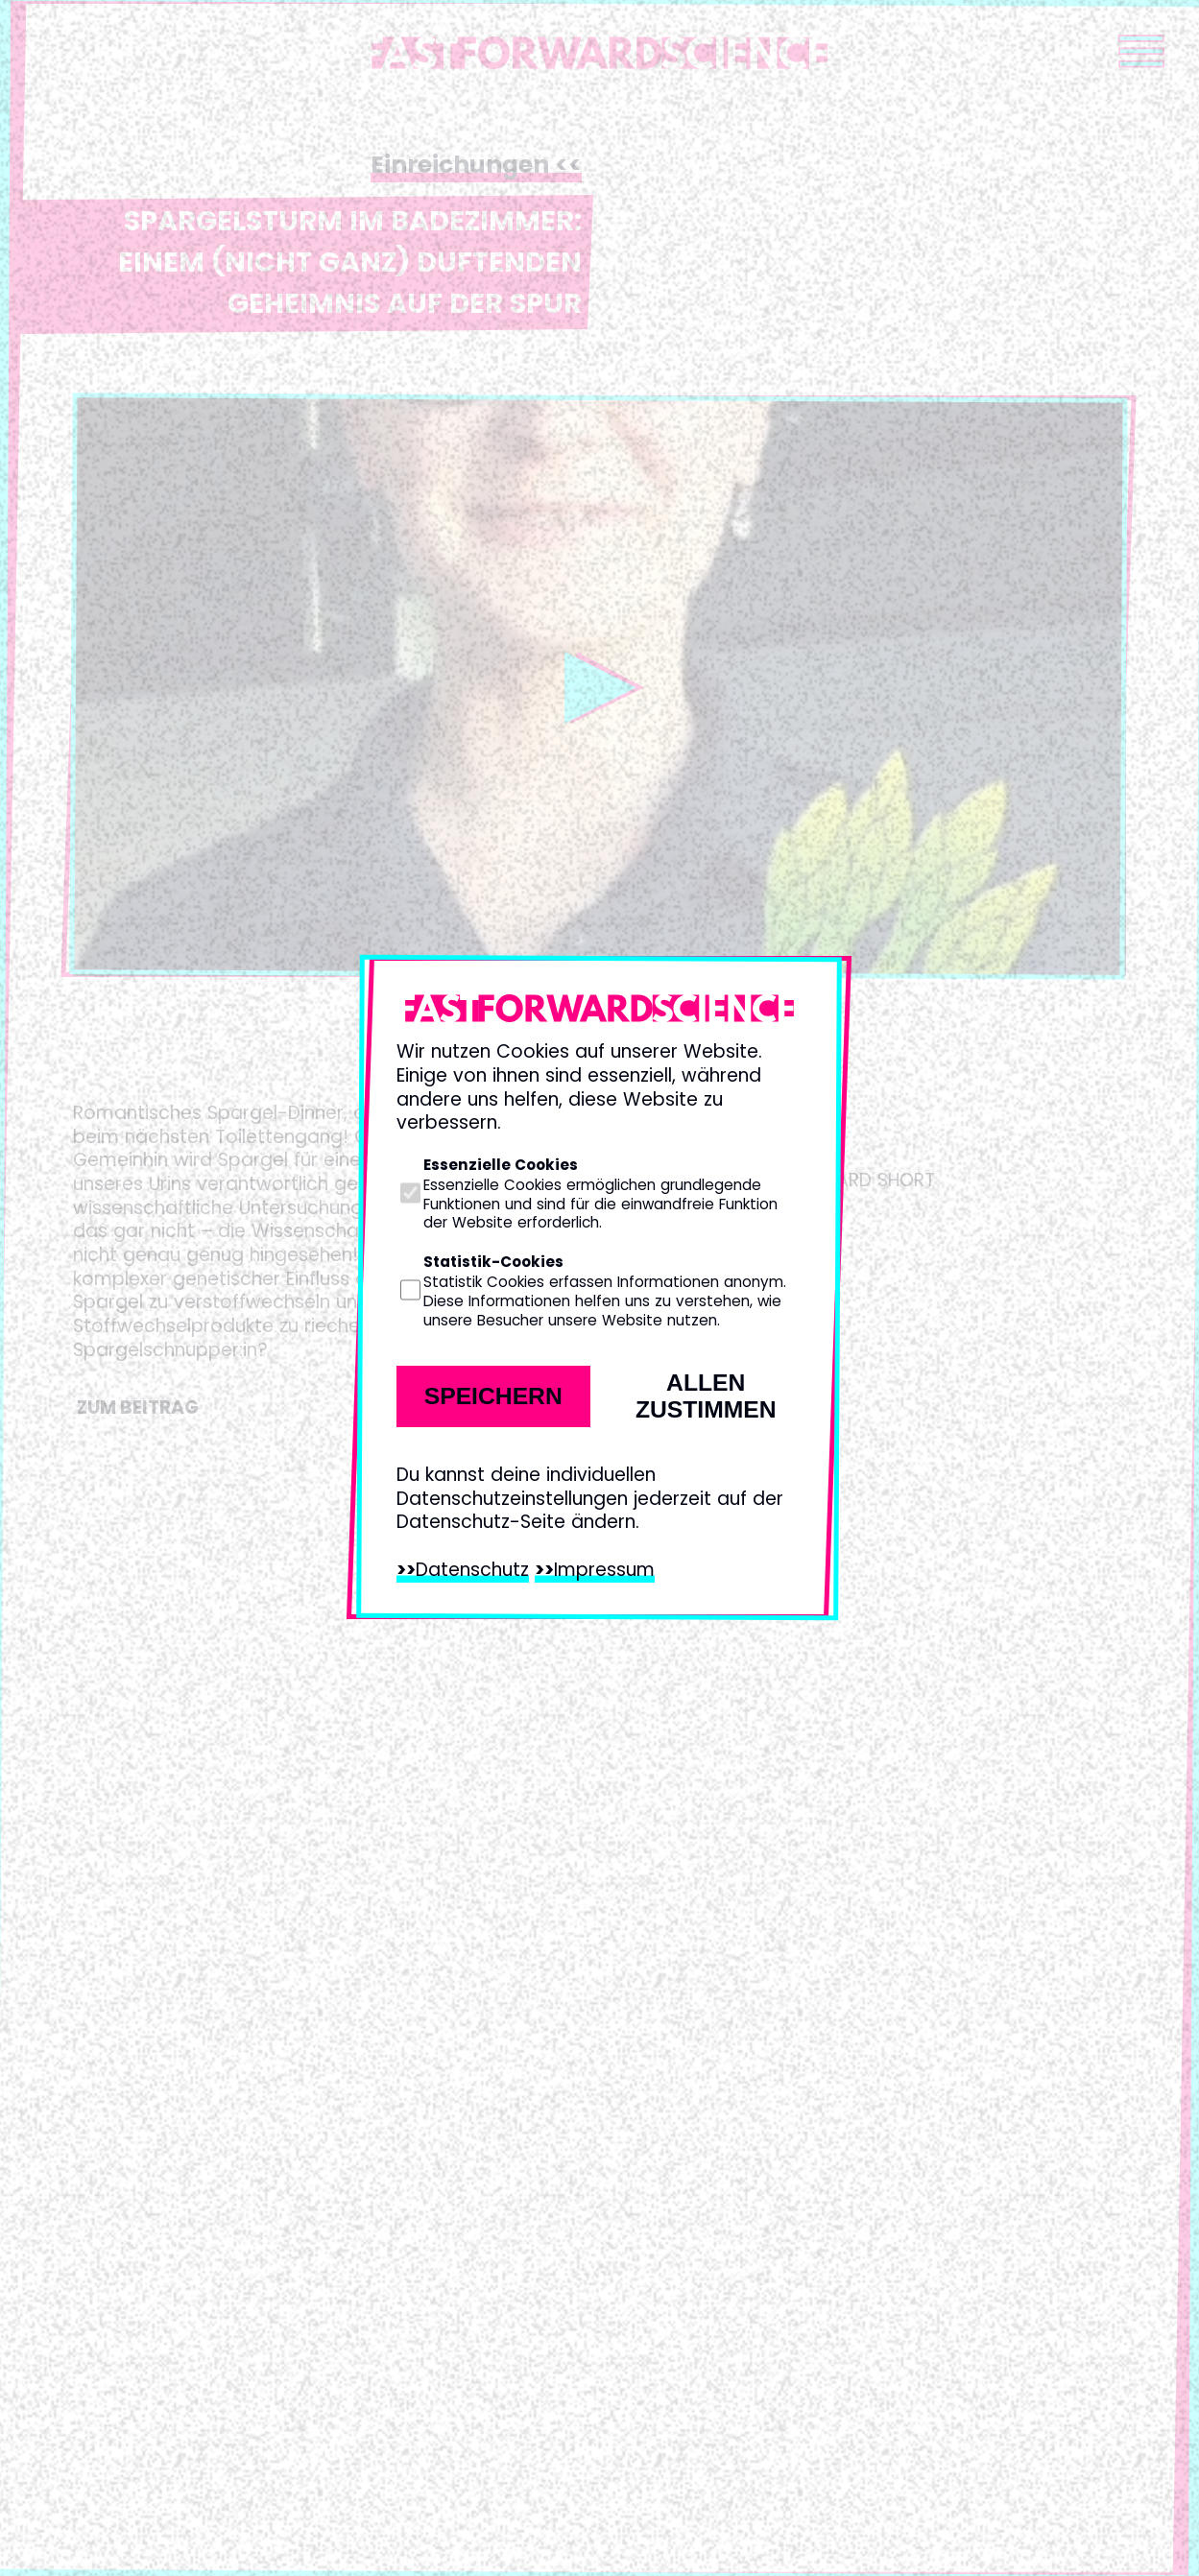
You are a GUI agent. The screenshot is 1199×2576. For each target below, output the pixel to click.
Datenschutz (472, 1570)
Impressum (604, 1570)
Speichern (493, 1396)
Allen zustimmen (706, 1396)
